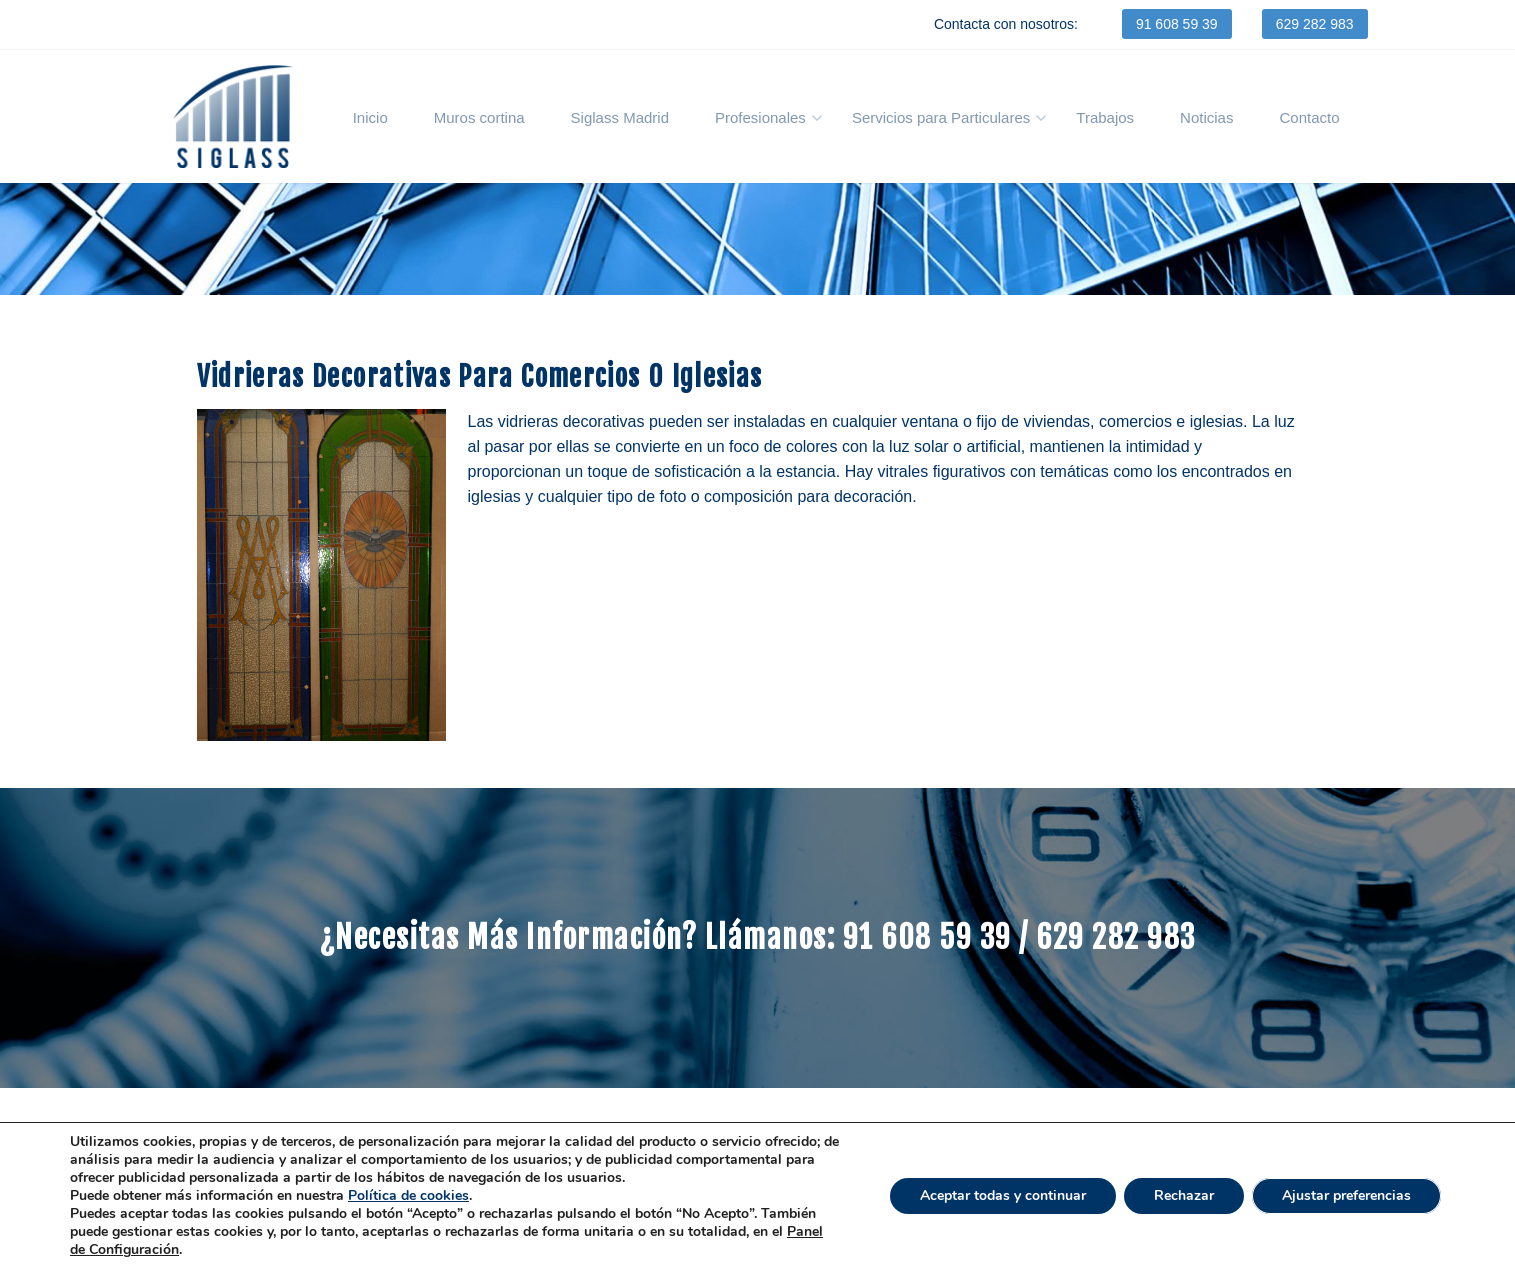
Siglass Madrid (620, 117)
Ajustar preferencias (1346, 1195)
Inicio (370, 117)
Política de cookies (408, 1195)
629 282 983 (1315, 24)
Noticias (1206, 117)
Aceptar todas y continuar (1003, 1195)
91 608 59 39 (1177, 24)
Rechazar (1184, 1195)
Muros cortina (479, 117)
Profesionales (760, 117)
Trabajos (1105, 117)
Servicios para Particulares (941, 117)
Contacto (1309, 117)
